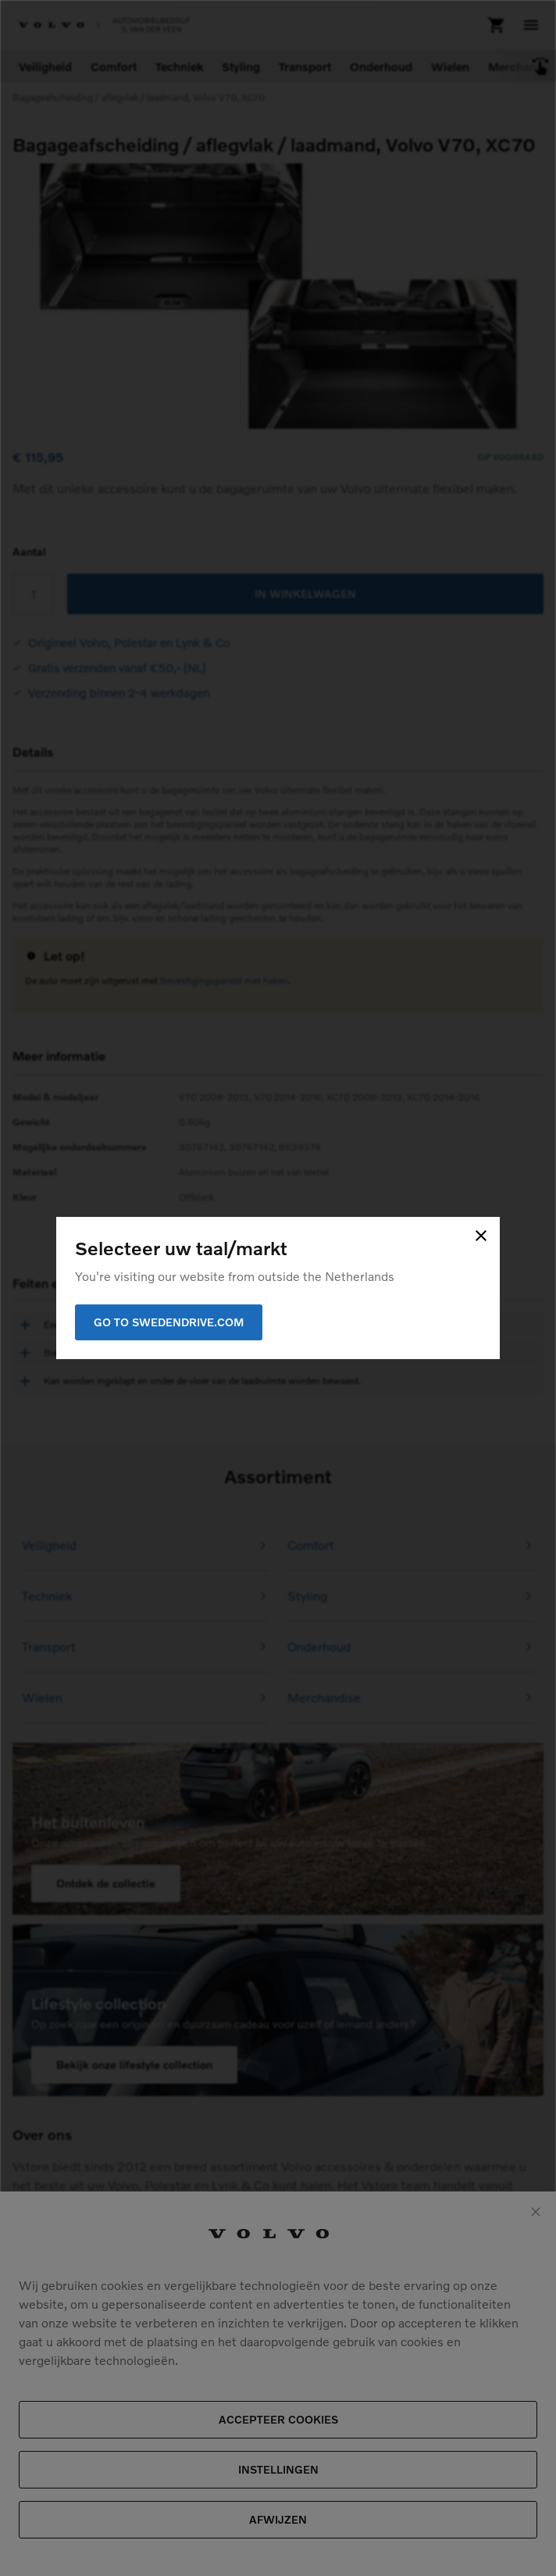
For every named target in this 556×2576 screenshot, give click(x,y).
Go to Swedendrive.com (169, 1322)
